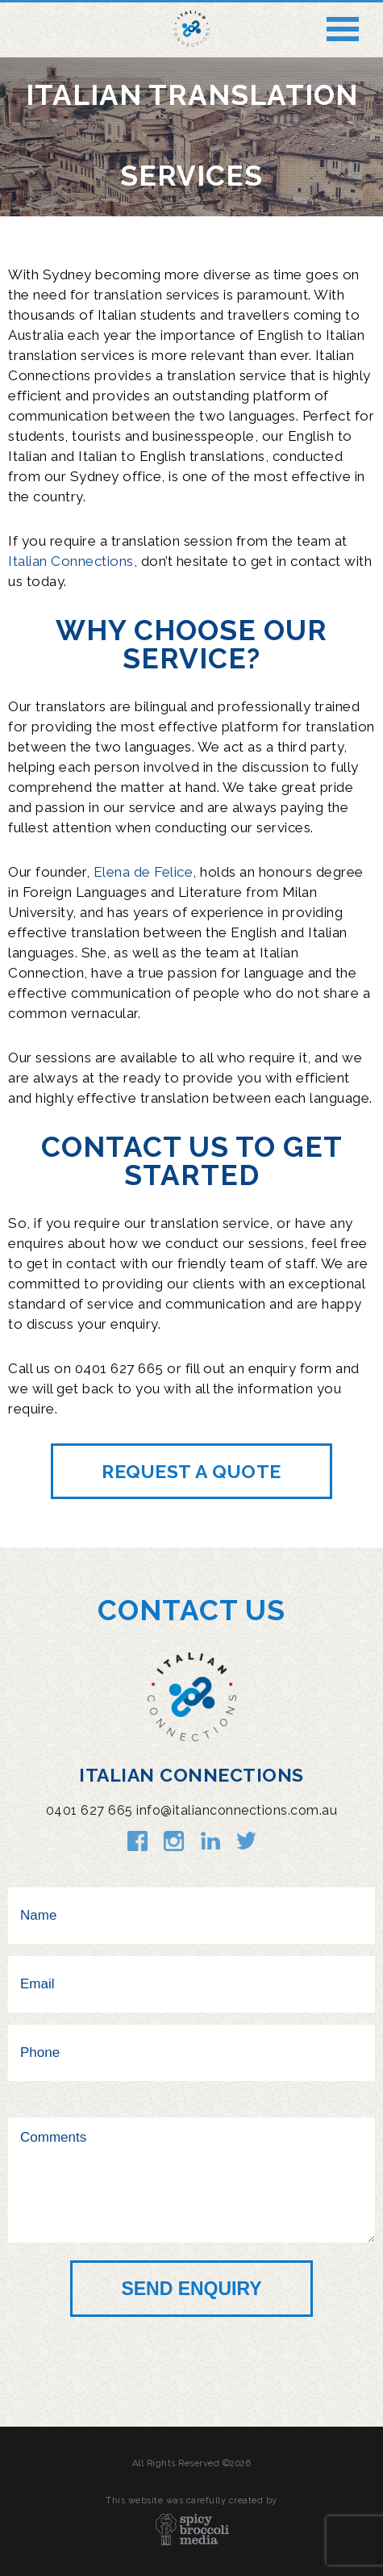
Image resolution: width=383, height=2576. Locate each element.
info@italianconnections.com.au (236, 1810)
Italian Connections (71, 561)
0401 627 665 (89, 1810)
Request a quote (191, 1471)
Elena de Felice (144, 872)
